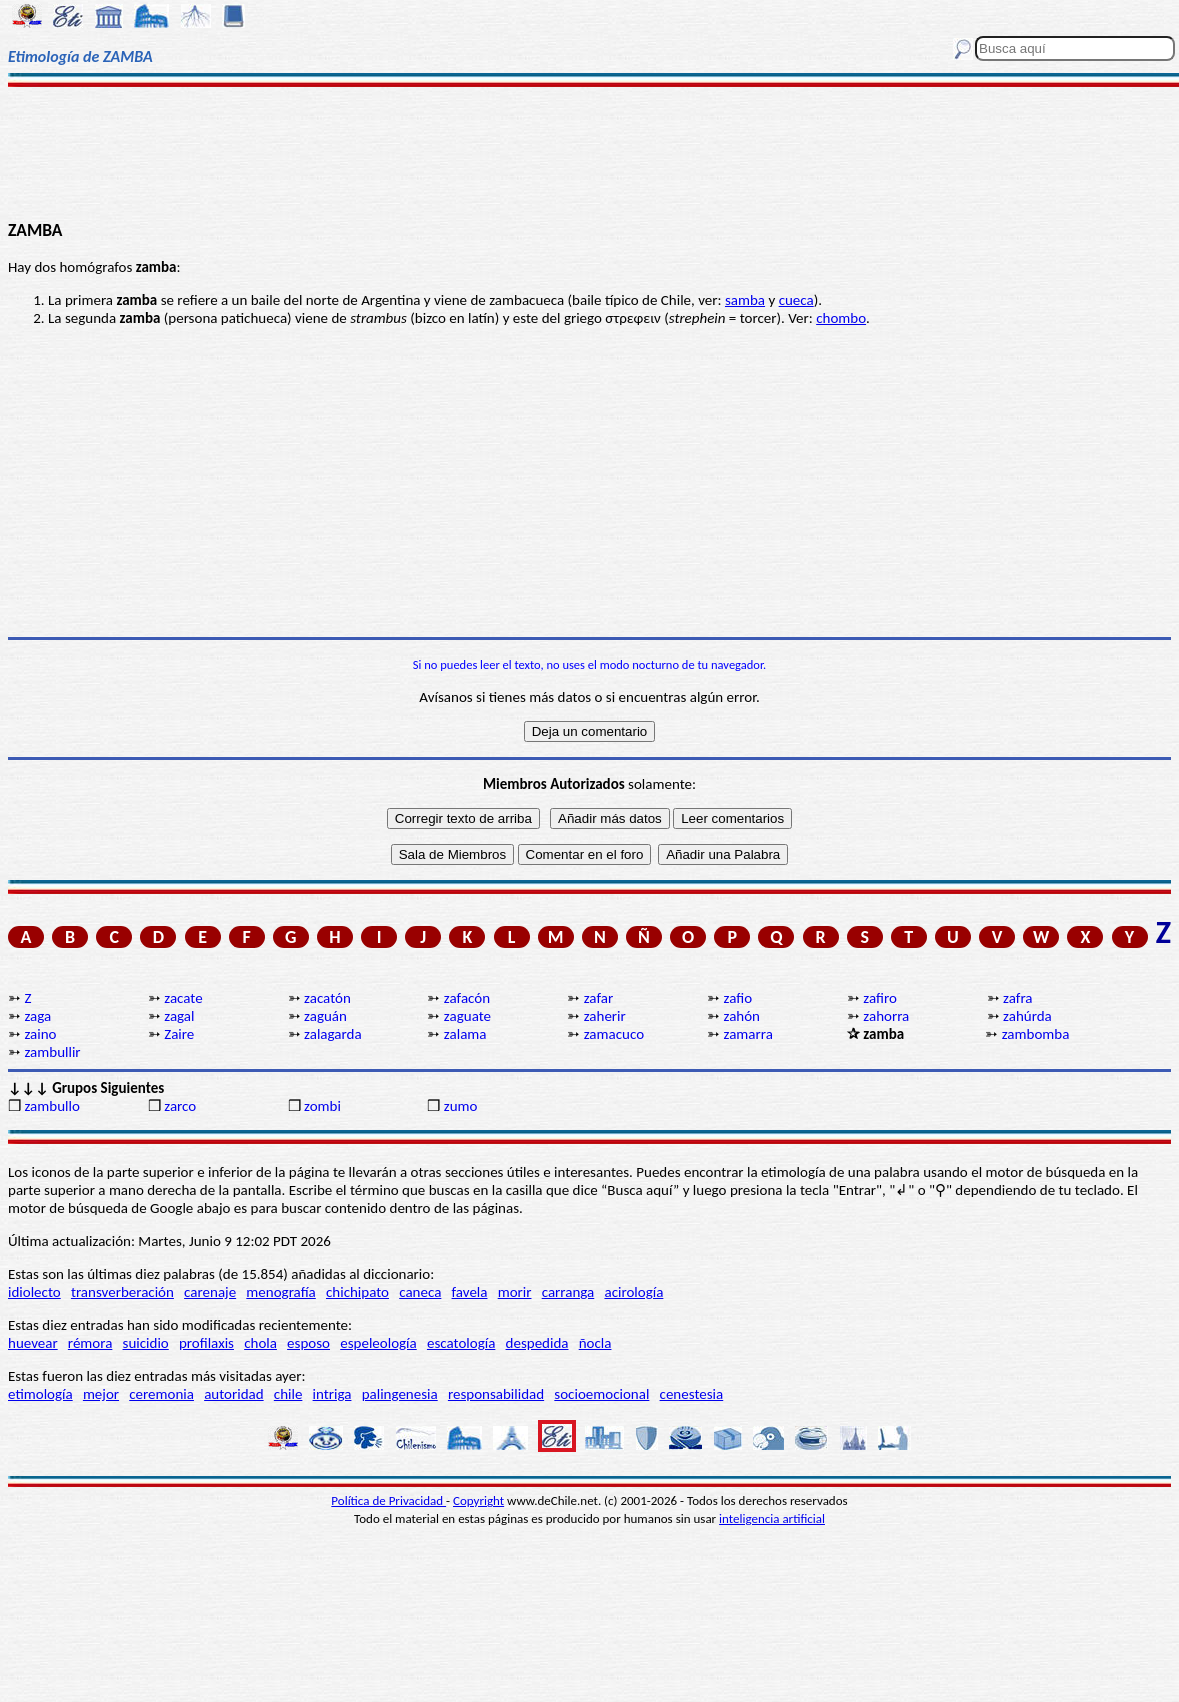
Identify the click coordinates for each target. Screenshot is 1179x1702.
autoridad (233, 1394)
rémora (90, 1343)
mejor (101, 1394)
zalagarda (333, 1034)
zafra (1017, 998)
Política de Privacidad (388, 1500)
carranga (568, 1292)
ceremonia (161, 1394)
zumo (461, 1106)
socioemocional (601, 1394)
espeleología (378, 1343)
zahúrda (1027, 1016)
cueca (796, 300)
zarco (180, 1106)
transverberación (122, 1292)
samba (745, 300)
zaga (37, 1016)
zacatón (327, 998)
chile (288, 1394)
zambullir (52, 1052)
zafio (737, 998)
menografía (280, 1292)
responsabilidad (496, 1394)
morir (515, 1292)
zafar (598, 998)
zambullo (51, 1106)
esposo (308, 1343)
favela (470, 1292)
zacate (183, 998)
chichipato (357, 1292)
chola (260, 1343)
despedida (537, 1343)
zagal (179, 1016)
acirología (633, 1292)
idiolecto (34, 1292)
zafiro (880, 998)
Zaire (179, 1034)
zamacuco (614, 1034)
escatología (461, 1343)
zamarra (747, 1034)
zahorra (886, 1016)
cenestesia (692, 1394)
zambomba (1036, 1034)
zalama (465, 1034)
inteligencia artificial (772, 1518)
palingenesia (400, 1394)
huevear (33, 1343)
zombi (322, 1106)
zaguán (325, 1016)
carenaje (210, 1292)
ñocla (595, 1343)
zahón (741, 1016)
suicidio (146, 1343)
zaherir (605, 1016)
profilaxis (206, 1343)
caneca (420, 1292)
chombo (841, 318)
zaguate (467, 1016)
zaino (40, 1034)
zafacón (467, 998)
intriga (332, 1394)
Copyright (478, 1500)
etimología (40, 1394)
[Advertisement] (589, 152)
